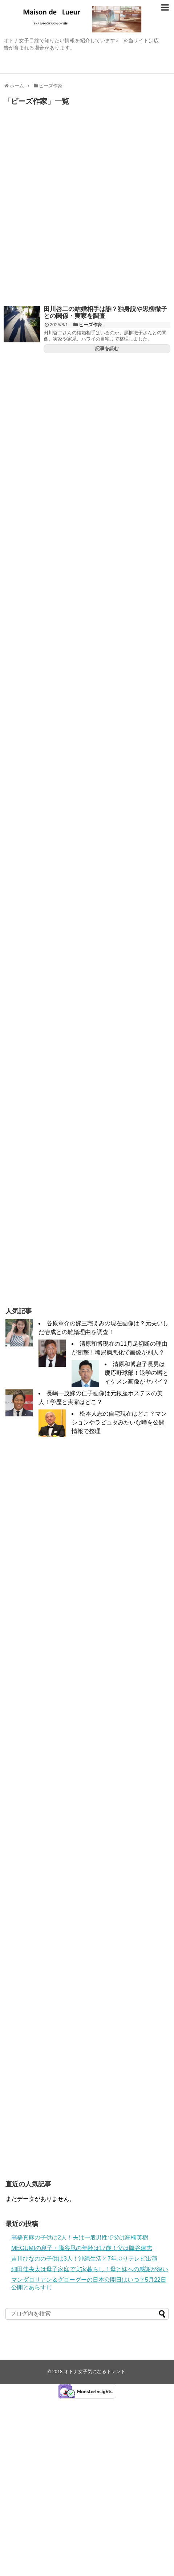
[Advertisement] (87, 208)
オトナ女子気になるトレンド (94, 2371)
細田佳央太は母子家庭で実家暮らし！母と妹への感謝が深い (89, 2269)
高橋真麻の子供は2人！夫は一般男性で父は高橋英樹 (79, 2237)
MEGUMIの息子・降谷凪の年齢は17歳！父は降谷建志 (81, 2248)
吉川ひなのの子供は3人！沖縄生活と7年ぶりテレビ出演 (84, 2259)
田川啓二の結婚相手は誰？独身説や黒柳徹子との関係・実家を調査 (105, 312)
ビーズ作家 (90, 324)
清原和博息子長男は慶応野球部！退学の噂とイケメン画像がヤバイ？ (137, 1373)
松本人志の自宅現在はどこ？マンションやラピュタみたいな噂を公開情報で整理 (119, 1422)
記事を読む (107, 348)
